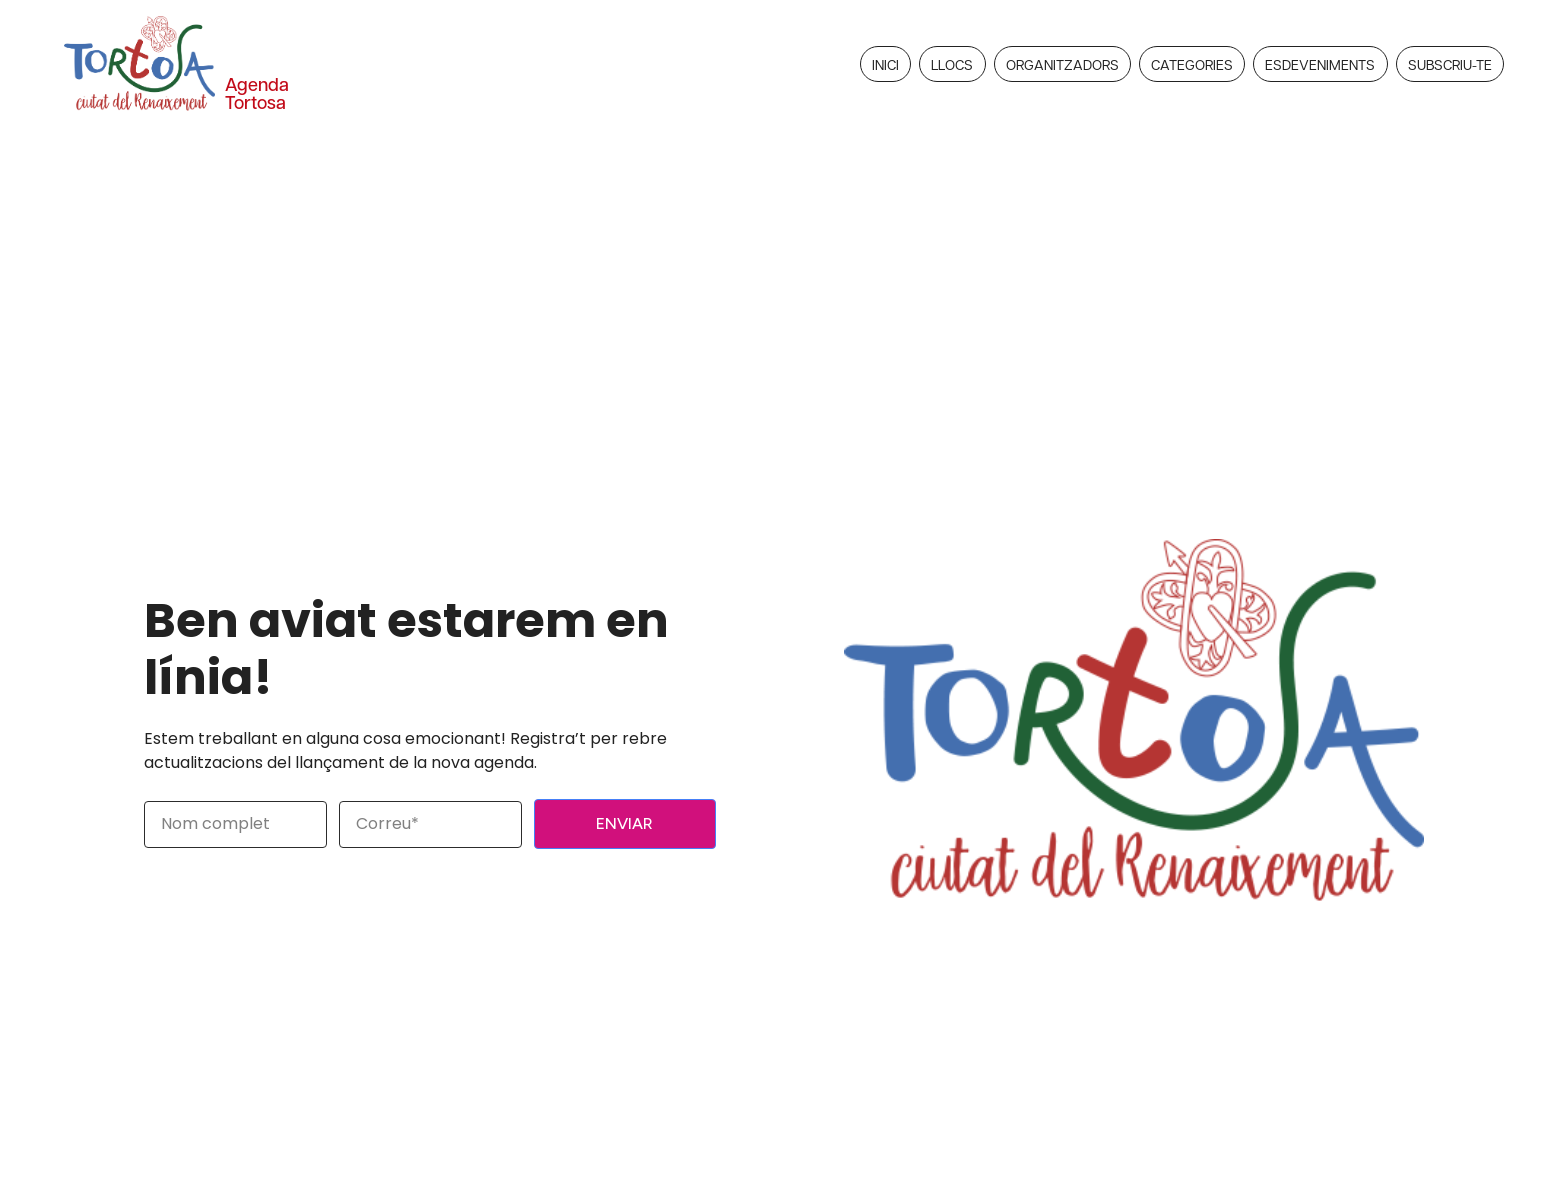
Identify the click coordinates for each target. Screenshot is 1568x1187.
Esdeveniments (1320, 64)
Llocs (952, 64)
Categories (1192, 64)
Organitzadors (1062, 64)
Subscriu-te (1450, 64)
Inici (885, 64)
